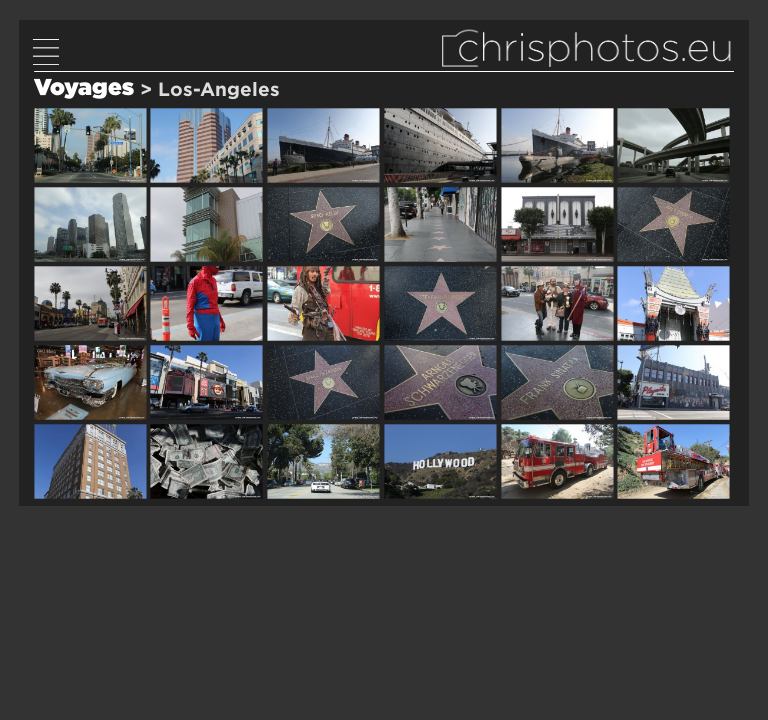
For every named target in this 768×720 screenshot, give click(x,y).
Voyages (84, 87)
